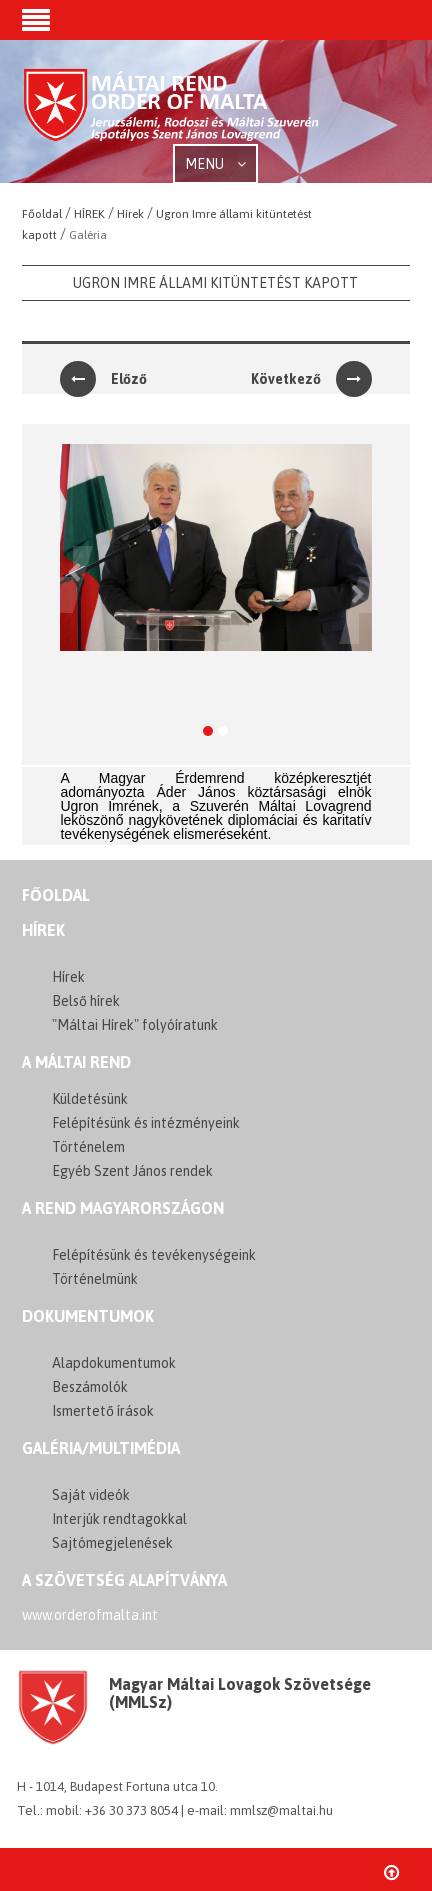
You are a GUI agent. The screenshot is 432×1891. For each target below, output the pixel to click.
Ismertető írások (103, 1411)
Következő (311, 379)
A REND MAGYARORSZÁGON (123, 1208)
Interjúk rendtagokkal (119, 1519)
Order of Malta (172, 113)
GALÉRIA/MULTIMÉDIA (101, 1448)
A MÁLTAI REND (76, 1062)
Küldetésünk (90, 1099)
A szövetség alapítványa (124, 1580)
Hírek (43, 930)
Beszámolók (90, 1387)
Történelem (88, 1147)
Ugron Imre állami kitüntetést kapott (215, 283)
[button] (36, 22)
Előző (103, 379)
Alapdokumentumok (114, 1363)
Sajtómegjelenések (112, 1543)
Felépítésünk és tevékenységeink (154, 1255)
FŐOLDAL (56, 895)
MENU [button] (215, 164)
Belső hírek (86, 1001)
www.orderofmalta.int (90, 1615)
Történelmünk (95, 1279)
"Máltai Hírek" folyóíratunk (135, 1025)
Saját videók (91, 1495)
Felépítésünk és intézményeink (146, 1123)
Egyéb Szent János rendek (132, 1171)
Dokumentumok (88, 1316)
